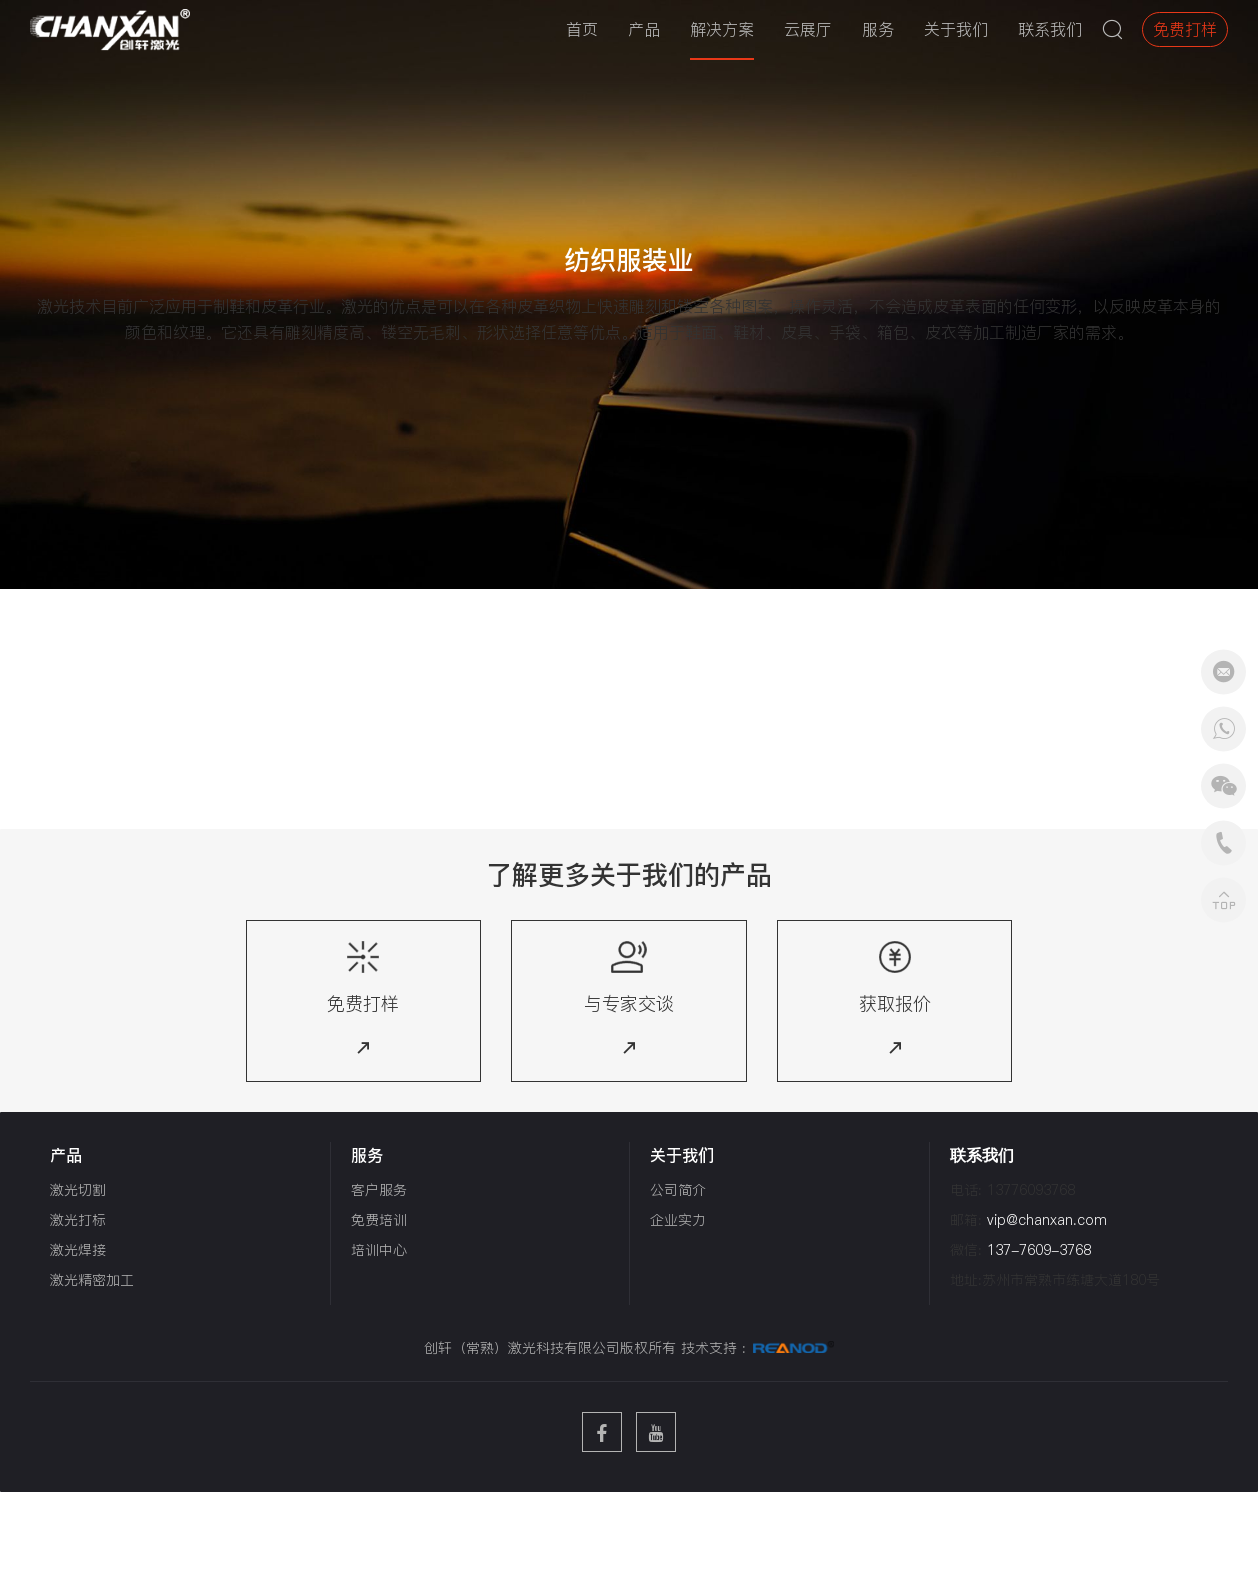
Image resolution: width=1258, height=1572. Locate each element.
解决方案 (722, 29)
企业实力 (678, 1220)
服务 (878, 29)
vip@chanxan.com (1047, 1220)
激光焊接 (78, 1250)
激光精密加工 (92, 1280)
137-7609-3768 (1039, 1250)
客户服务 (379, 1190)
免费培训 (379, 1220)
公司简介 (678, 1190)
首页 (582, 29)
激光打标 (78, 1220)
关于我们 (956, 29)
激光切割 (78, 1190)
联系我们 (1050, 29)
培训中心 (379, 1250)
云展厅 (808, 29)
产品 (644, 29)
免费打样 (1185, 29)
